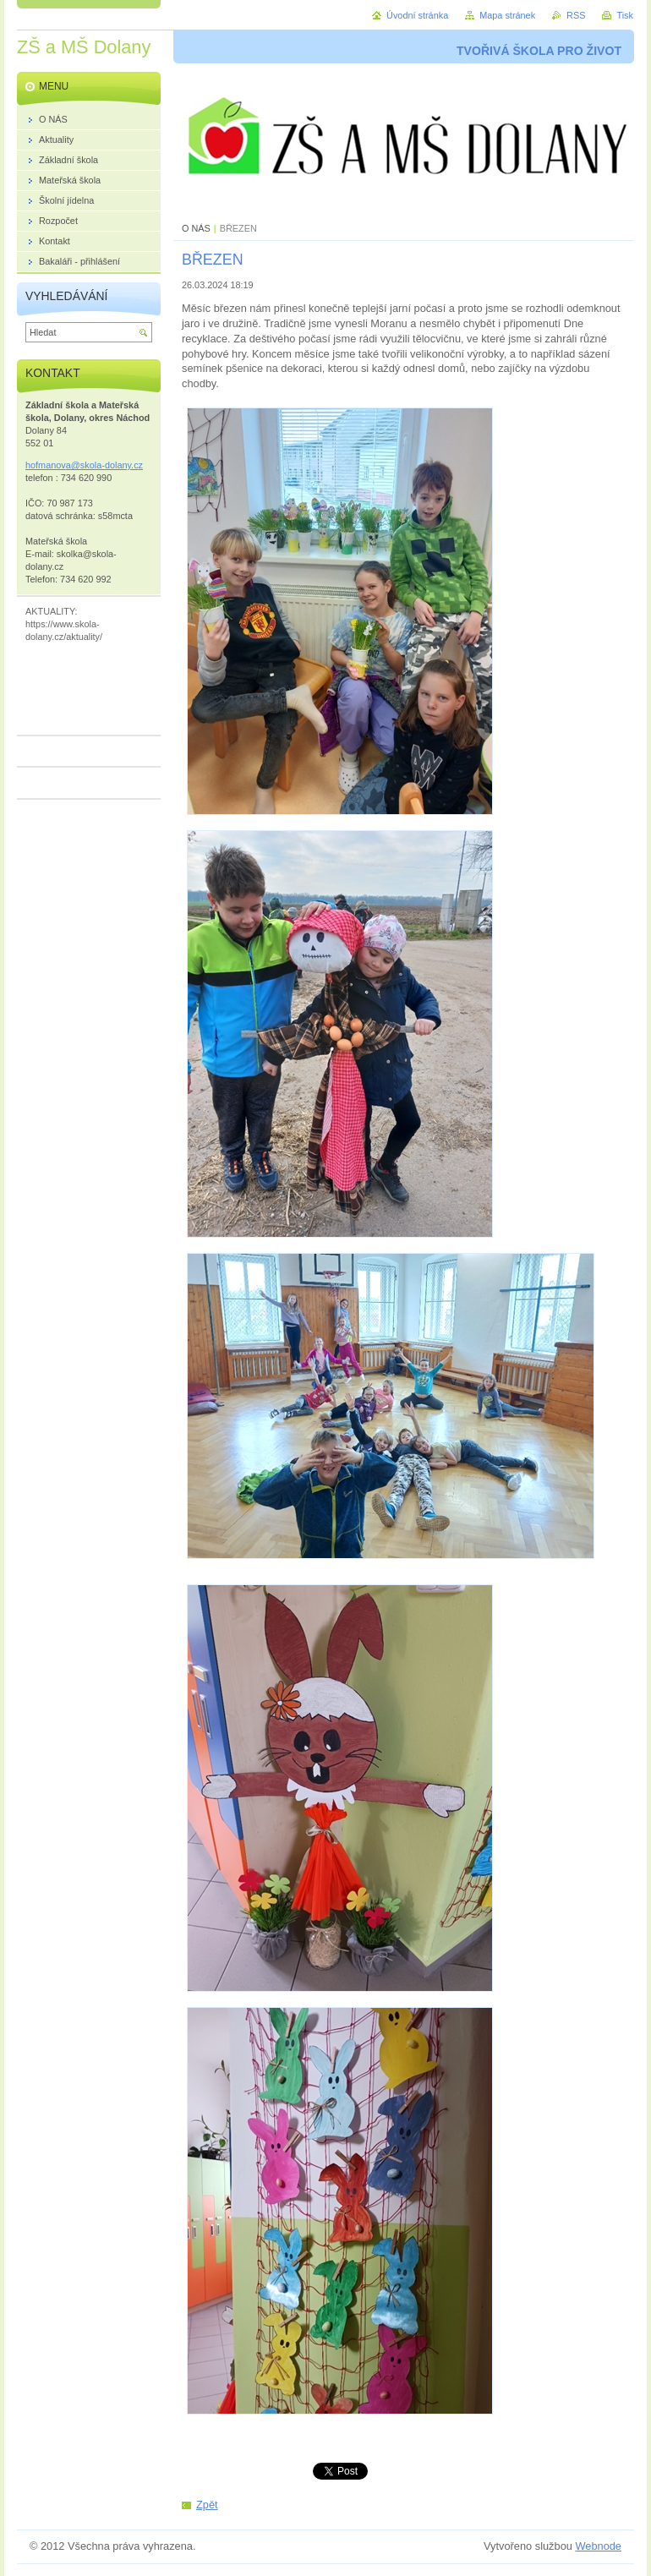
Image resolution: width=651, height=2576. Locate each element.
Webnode (598, 2546)
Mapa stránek (507, 15)
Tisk (624, 15)
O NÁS (196, 228)
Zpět (207, 2504)
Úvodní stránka (417, 15)
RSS (575, 15)
